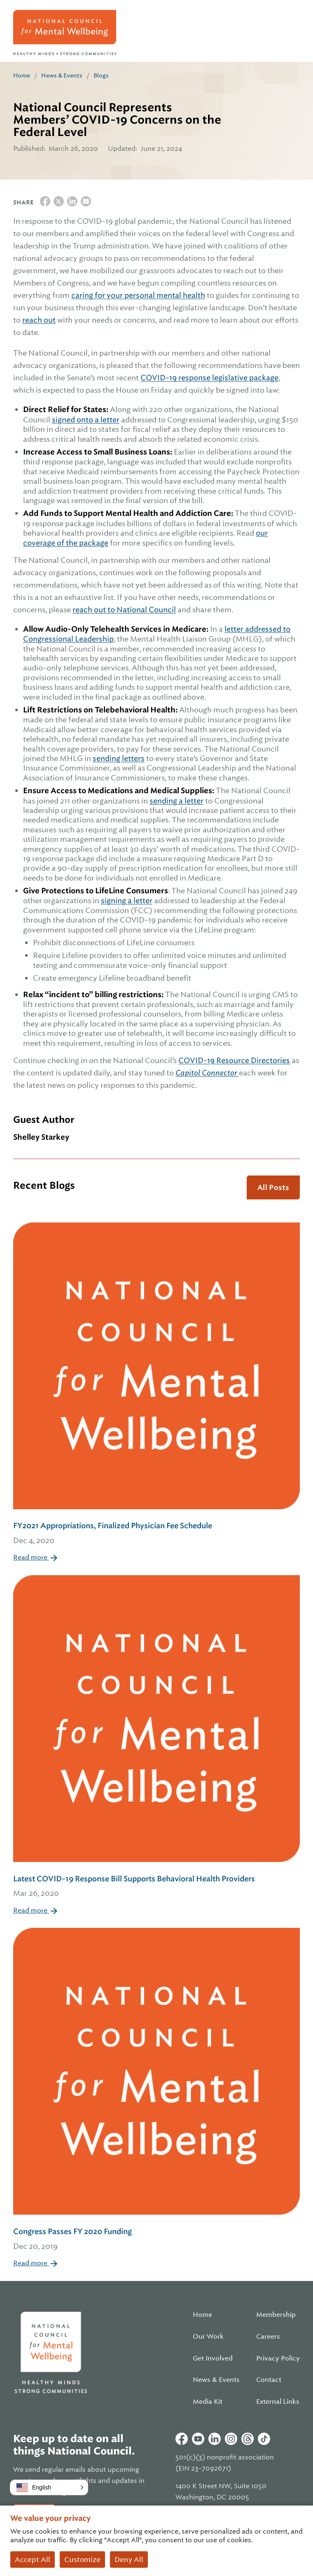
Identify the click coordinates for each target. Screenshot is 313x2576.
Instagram (231, 2439)
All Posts (273, 1187)
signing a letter (126, 900)
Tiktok (264, 2439)
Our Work (208, 2336)
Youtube (198, 2439)
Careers (268, 2336)
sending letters (119, 758)
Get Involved (213, 2358)
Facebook (181, 2439)
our (262, 533)
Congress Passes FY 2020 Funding (156, 2240)
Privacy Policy (278, 2358)
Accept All (32, 2559)
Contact (268, 2380)
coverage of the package (65, 543)
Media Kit (207, 2402)
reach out (39, 320)
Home (21, 75)
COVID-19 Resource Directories (234, 1060)
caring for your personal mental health (138, 295)
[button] (49, 2487)
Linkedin (214, 2439)
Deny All (128, 2559)
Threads (247, 2439)
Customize (82, 2559)
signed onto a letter (85, 419)
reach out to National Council (124, 609)
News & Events (61, 75)
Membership (276, 2315)
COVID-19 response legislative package (209, 377)
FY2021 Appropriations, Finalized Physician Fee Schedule (156, 1534)
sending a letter (176, 801)
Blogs (101, 75)
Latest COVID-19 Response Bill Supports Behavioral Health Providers (156, 1887)
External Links (277, 2402)
